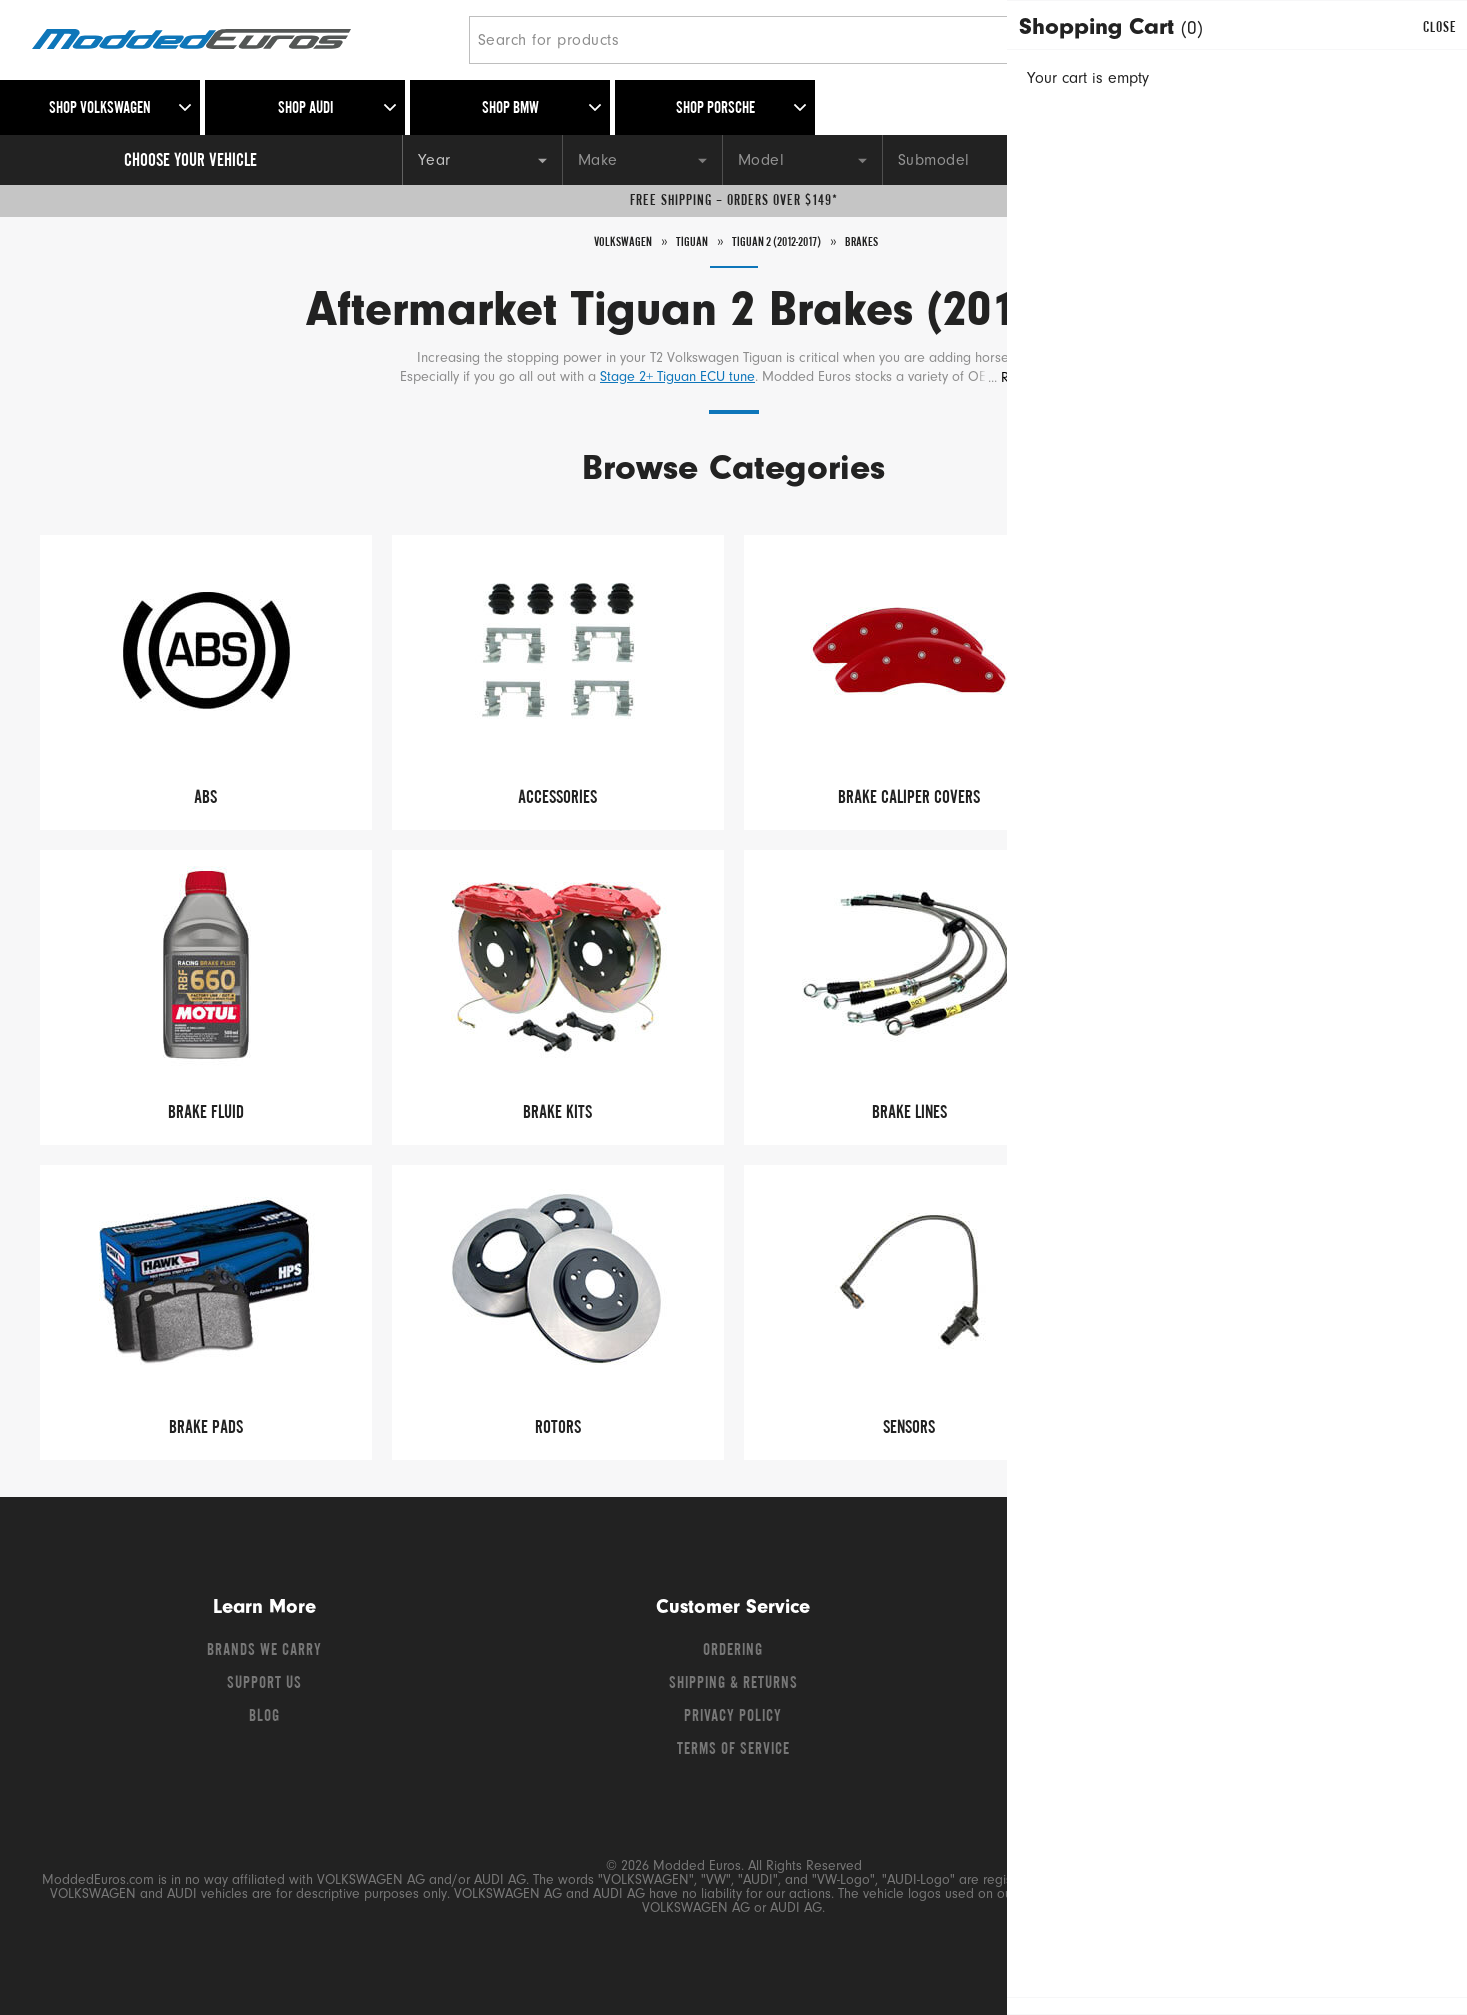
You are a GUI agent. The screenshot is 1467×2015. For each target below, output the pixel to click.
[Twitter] (1186, 1656)
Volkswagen (601, 242)
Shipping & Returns (733, 1684)
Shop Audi (305, 109)
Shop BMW (510, 109)
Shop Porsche (715, 109)
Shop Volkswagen (100, 109)
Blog (264, 1717)
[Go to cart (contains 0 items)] (1407, 40)
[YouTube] (1222, 1656)
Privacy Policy (733, 1717)
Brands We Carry (264, 1651)
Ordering (733, 1651)
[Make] (642, 160)
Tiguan (680, 242)
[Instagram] (1256, 1656)
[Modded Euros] (242, 40)
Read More (1035, 378)
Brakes (885, 242)
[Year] (482, 160)
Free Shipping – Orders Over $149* (734, 201)
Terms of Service (733, 1750)
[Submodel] (962, 160)
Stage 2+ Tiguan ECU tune (677, 377)
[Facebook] (1150, 1656)
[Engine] (1122, 160)
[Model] (802, 160)
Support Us (264, 1684)
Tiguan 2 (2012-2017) (782, 242)
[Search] (1111, 40)
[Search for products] (777, 40)
